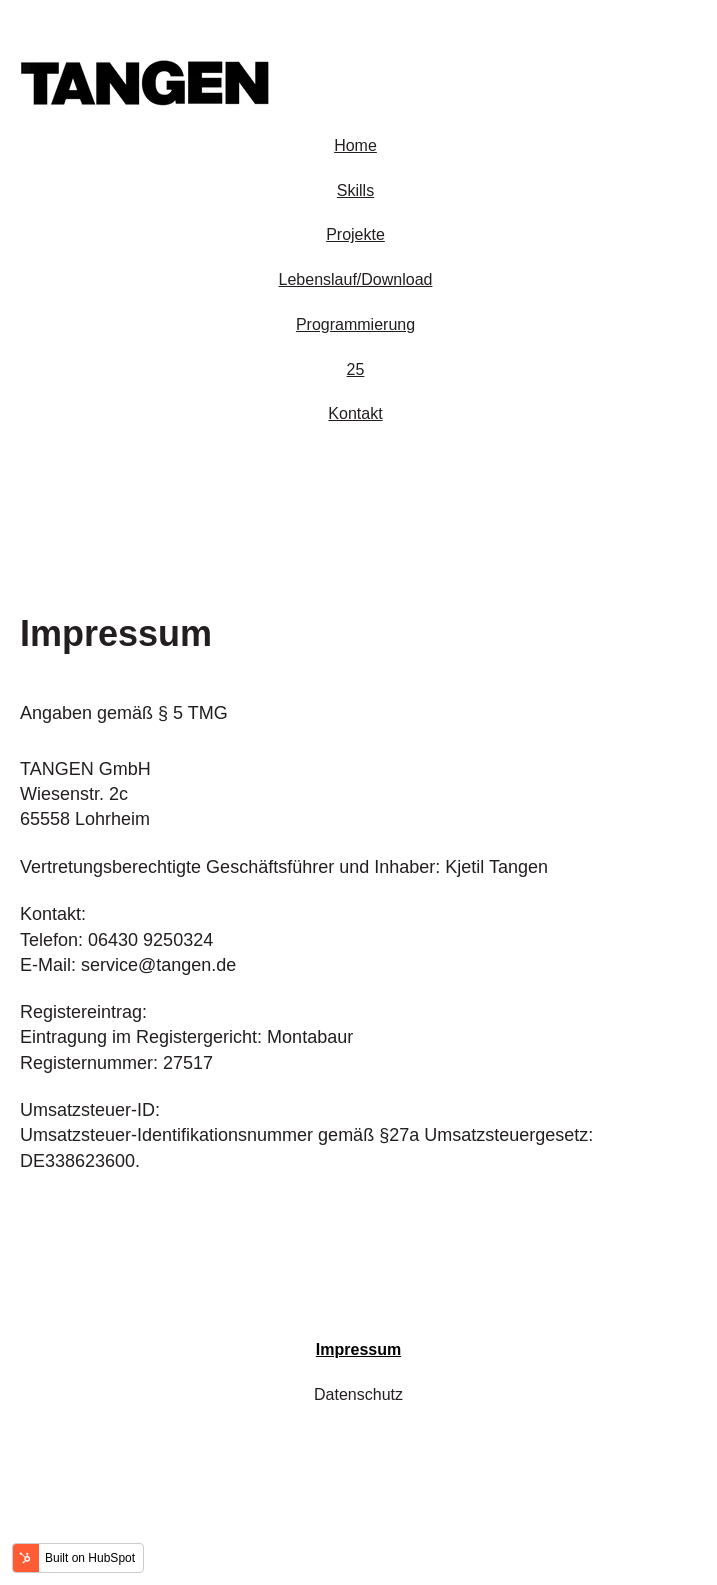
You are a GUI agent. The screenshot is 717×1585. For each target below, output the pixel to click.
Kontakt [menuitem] (355, 413)
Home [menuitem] (355, 145)
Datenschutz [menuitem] (358, 1394)
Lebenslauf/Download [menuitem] (356, 279)
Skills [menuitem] (355, 190)
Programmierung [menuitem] (355, 324)
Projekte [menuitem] (355, 234)
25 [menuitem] (356, 369)
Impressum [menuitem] (358, 1349)
